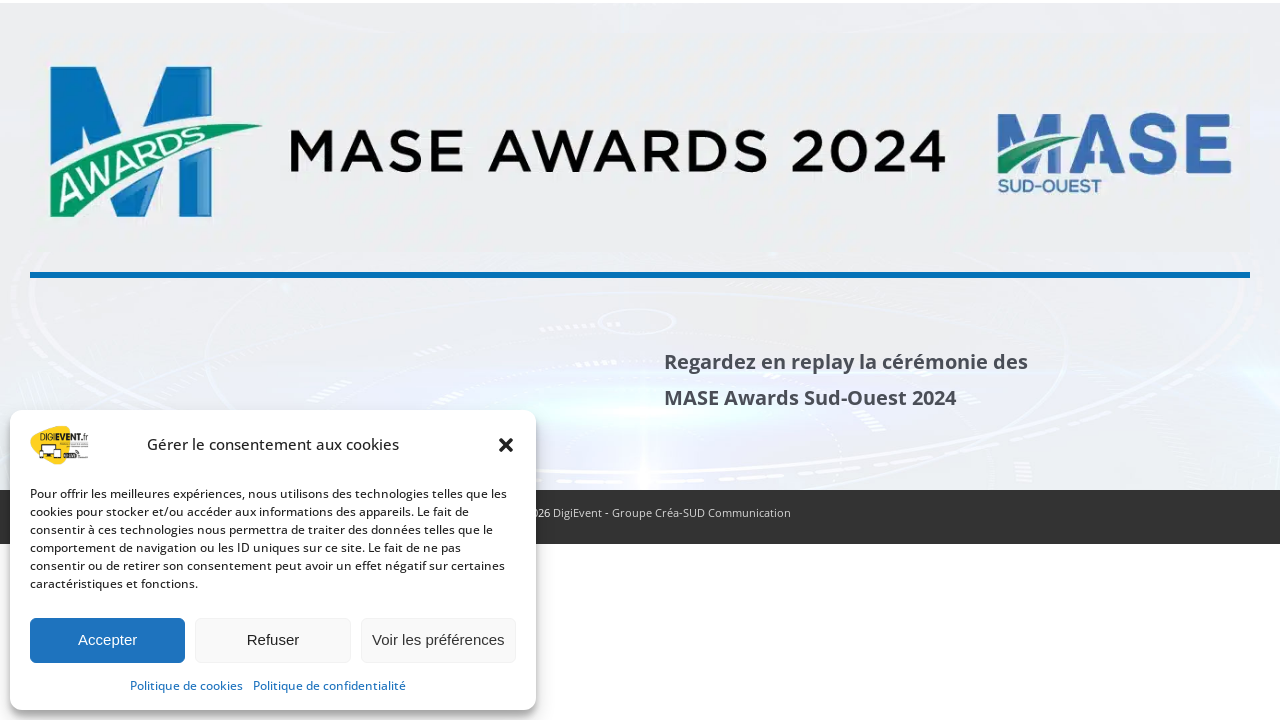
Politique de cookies (186, 685)
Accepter (107, 639)
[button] (506, 445)
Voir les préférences (438, 639)
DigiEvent (577, 512)
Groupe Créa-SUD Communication (701, 512)
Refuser (273, 639)
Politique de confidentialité (329, 685)
